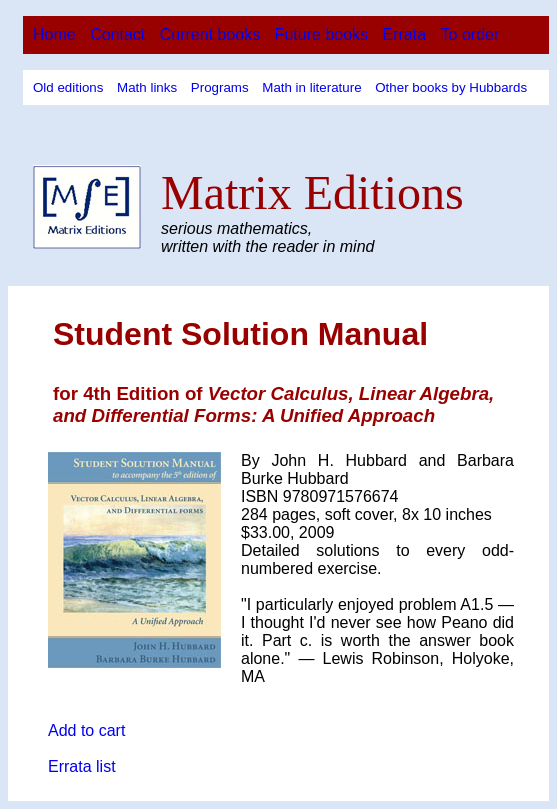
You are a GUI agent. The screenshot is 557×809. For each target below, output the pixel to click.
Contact (117, 34)
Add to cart (86, 730)
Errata (405, 34)
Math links (147, 87)
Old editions (68, 87)
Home (54, 34)
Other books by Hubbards (451, 87)
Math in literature (311, 87)
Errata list (82, 766)
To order (470, 34)
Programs (220, 87)
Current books (210, 34)
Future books (321, 34)
